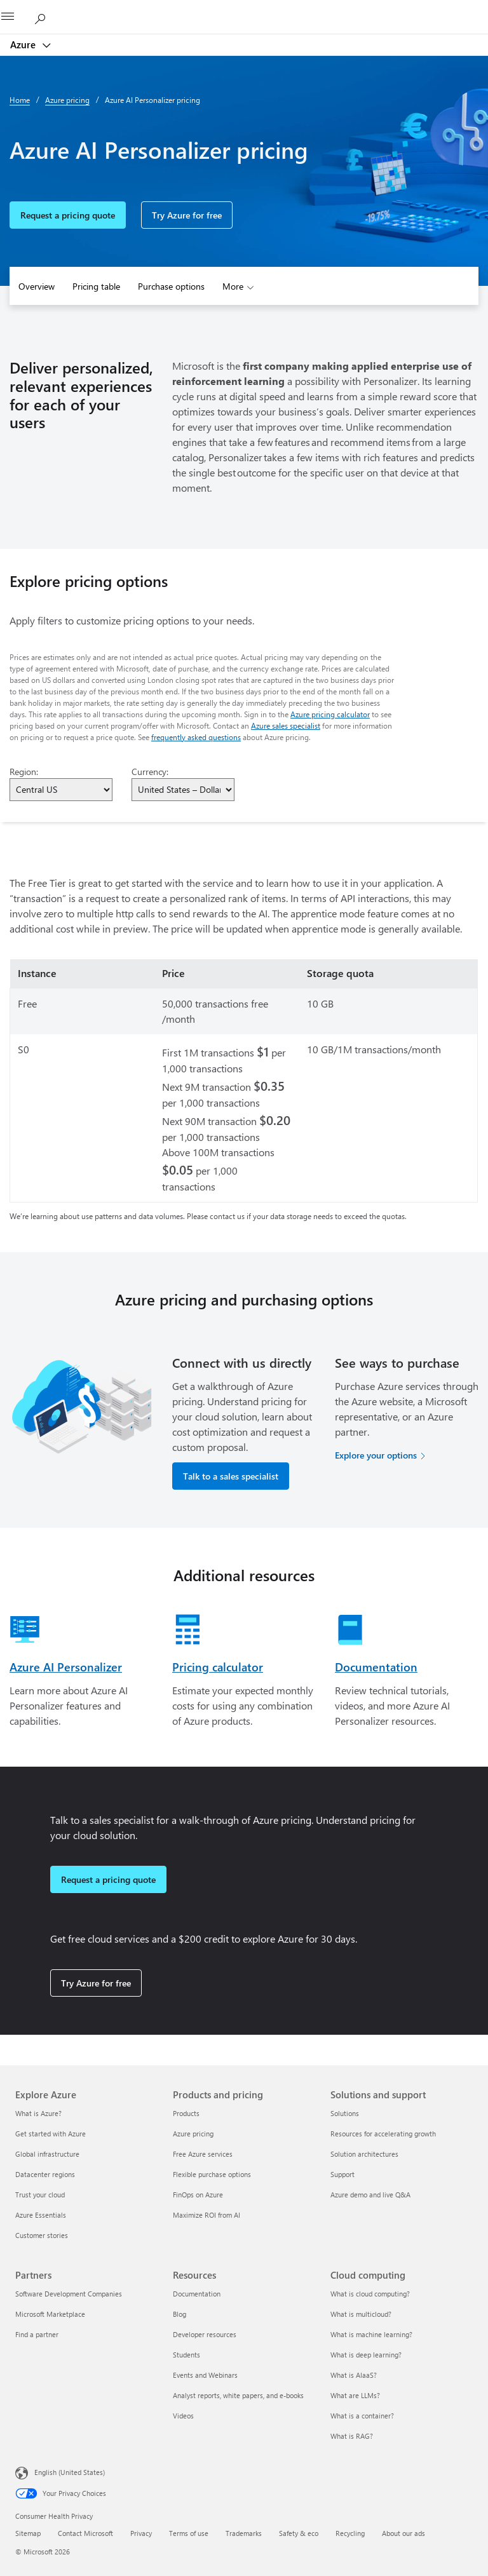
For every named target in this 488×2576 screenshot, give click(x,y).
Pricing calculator (217, 1667)
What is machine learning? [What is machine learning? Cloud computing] (371, 2334)
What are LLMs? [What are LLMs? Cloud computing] (355, 2395)
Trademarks (244, 2533)
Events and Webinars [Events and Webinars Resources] (205, 2375)
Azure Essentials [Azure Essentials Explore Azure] (40, 2215)
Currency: (150, 771)
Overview (36, 286)
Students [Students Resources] (186, 2354)
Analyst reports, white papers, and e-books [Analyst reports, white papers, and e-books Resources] (238, 2395)
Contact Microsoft (85, 2533)
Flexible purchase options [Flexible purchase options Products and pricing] (212, 2174)
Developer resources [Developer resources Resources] (204, 2334)
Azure (24, 44)
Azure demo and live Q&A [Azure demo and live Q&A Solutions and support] (370, 2194)
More (232, 286)
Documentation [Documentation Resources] (196, 2293)
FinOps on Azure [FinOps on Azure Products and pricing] (198, 2194)
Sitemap (28, 2533)
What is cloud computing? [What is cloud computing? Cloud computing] (370, 2293)
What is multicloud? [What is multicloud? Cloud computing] (360, 2314)
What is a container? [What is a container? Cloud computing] (362, 2415)
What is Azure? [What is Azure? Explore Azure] (38, 2113)
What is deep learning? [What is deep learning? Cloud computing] (366, 2354)
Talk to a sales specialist (230, 1476)
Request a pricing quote (67, 215)
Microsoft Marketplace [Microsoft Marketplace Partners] (50, 2314)
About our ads (403, 2533)
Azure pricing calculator (330, 714)
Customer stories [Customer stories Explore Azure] (41, 2235)
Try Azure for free (187, 215)
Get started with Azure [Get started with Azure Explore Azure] (50, 2133)
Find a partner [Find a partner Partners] (36, 2334)
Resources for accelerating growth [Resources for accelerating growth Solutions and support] (383, 2133)
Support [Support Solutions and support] (342, 2174)
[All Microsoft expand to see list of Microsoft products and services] (16, 17)
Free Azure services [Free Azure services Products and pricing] (203, 2154)
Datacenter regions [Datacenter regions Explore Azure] (45, 2174)
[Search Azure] (44, 16)
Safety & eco (298, 2533)
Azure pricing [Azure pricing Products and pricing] (193, 2133)
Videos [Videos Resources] (183, 2415)
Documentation (376, 1667)
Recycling (350, 2533)
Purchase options (171, 286)
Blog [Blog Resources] (179, 2314)
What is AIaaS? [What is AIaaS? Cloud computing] (353, 2375)
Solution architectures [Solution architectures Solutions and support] (364, 2154)
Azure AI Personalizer (66, 1667)
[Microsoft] (243, 9)
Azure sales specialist (285, 725)
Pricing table (96, 286)
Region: (24, 771)
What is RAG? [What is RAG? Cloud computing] (351, 2436)
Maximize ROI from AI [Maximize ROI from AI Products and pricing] (206, 2215)
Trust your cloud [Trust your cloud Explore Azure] (40, 2194)
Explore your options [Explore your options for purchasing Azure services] (376, 1455)
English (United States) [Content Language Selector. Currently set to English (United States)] (69, 2472)
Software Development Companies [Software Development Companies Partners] (68, 2293)
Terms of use (188, 2533)
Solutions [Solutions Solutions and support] (344, 2113)
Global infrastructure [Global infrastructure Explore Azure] (47, 2154)
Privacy (141, 2533)
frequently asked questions (196, 737)
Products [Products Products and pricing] (186, 2113)
